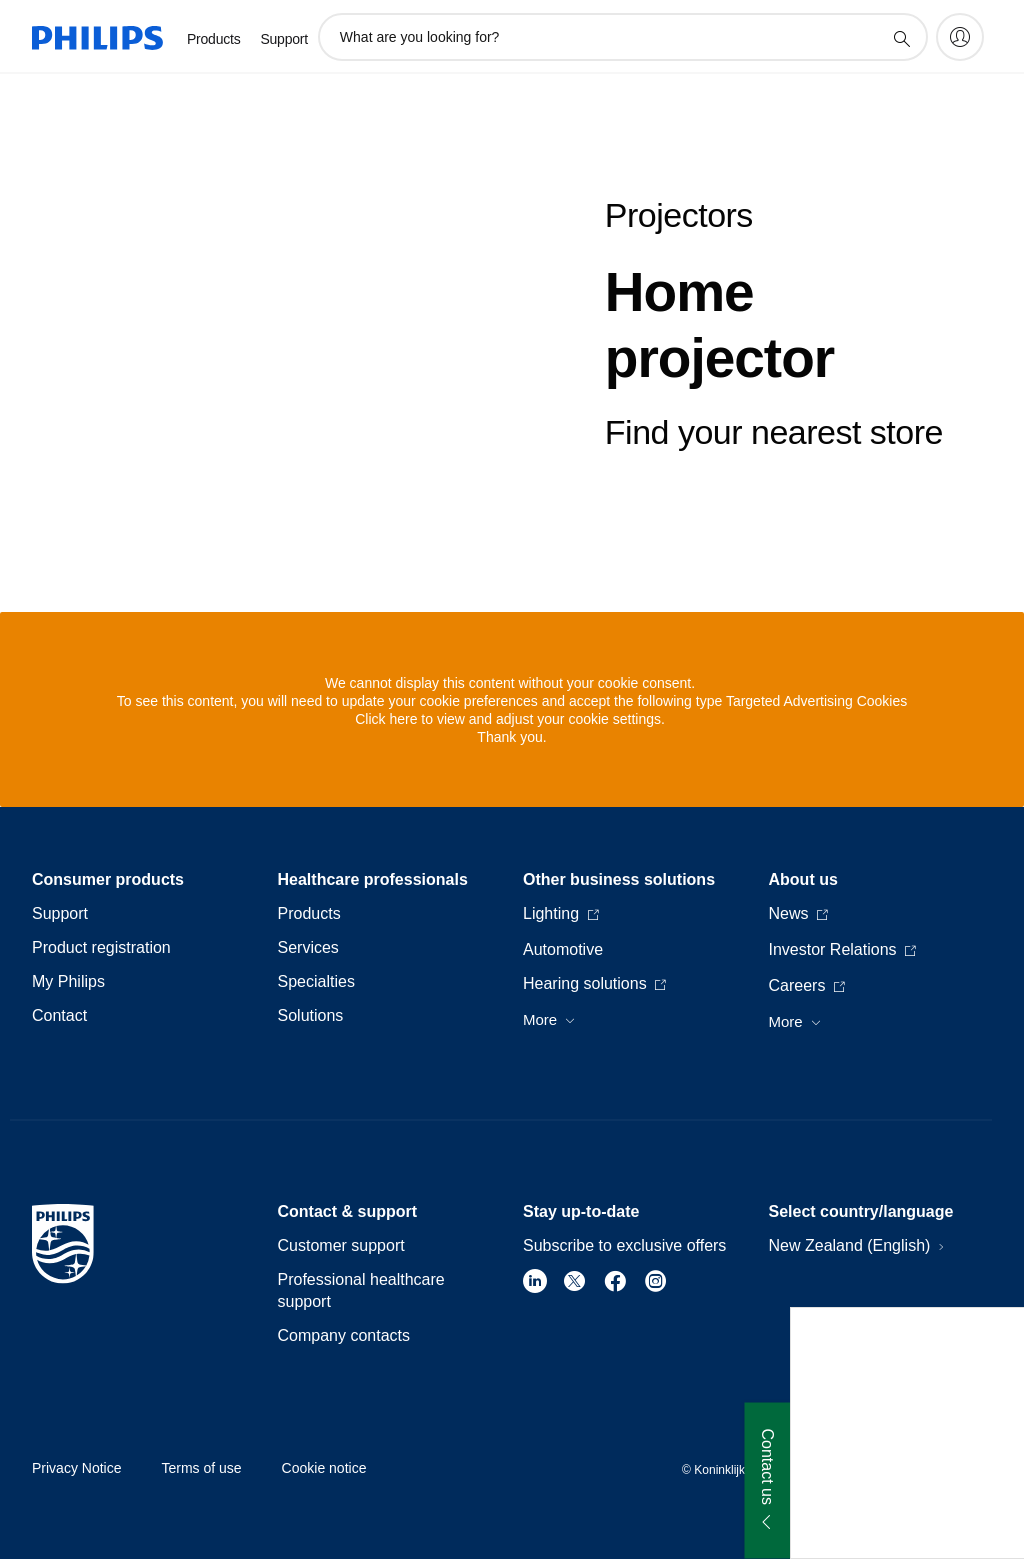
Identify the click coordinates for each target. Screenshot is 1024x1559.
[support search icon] (901, 38)
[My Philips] (960, 37)
